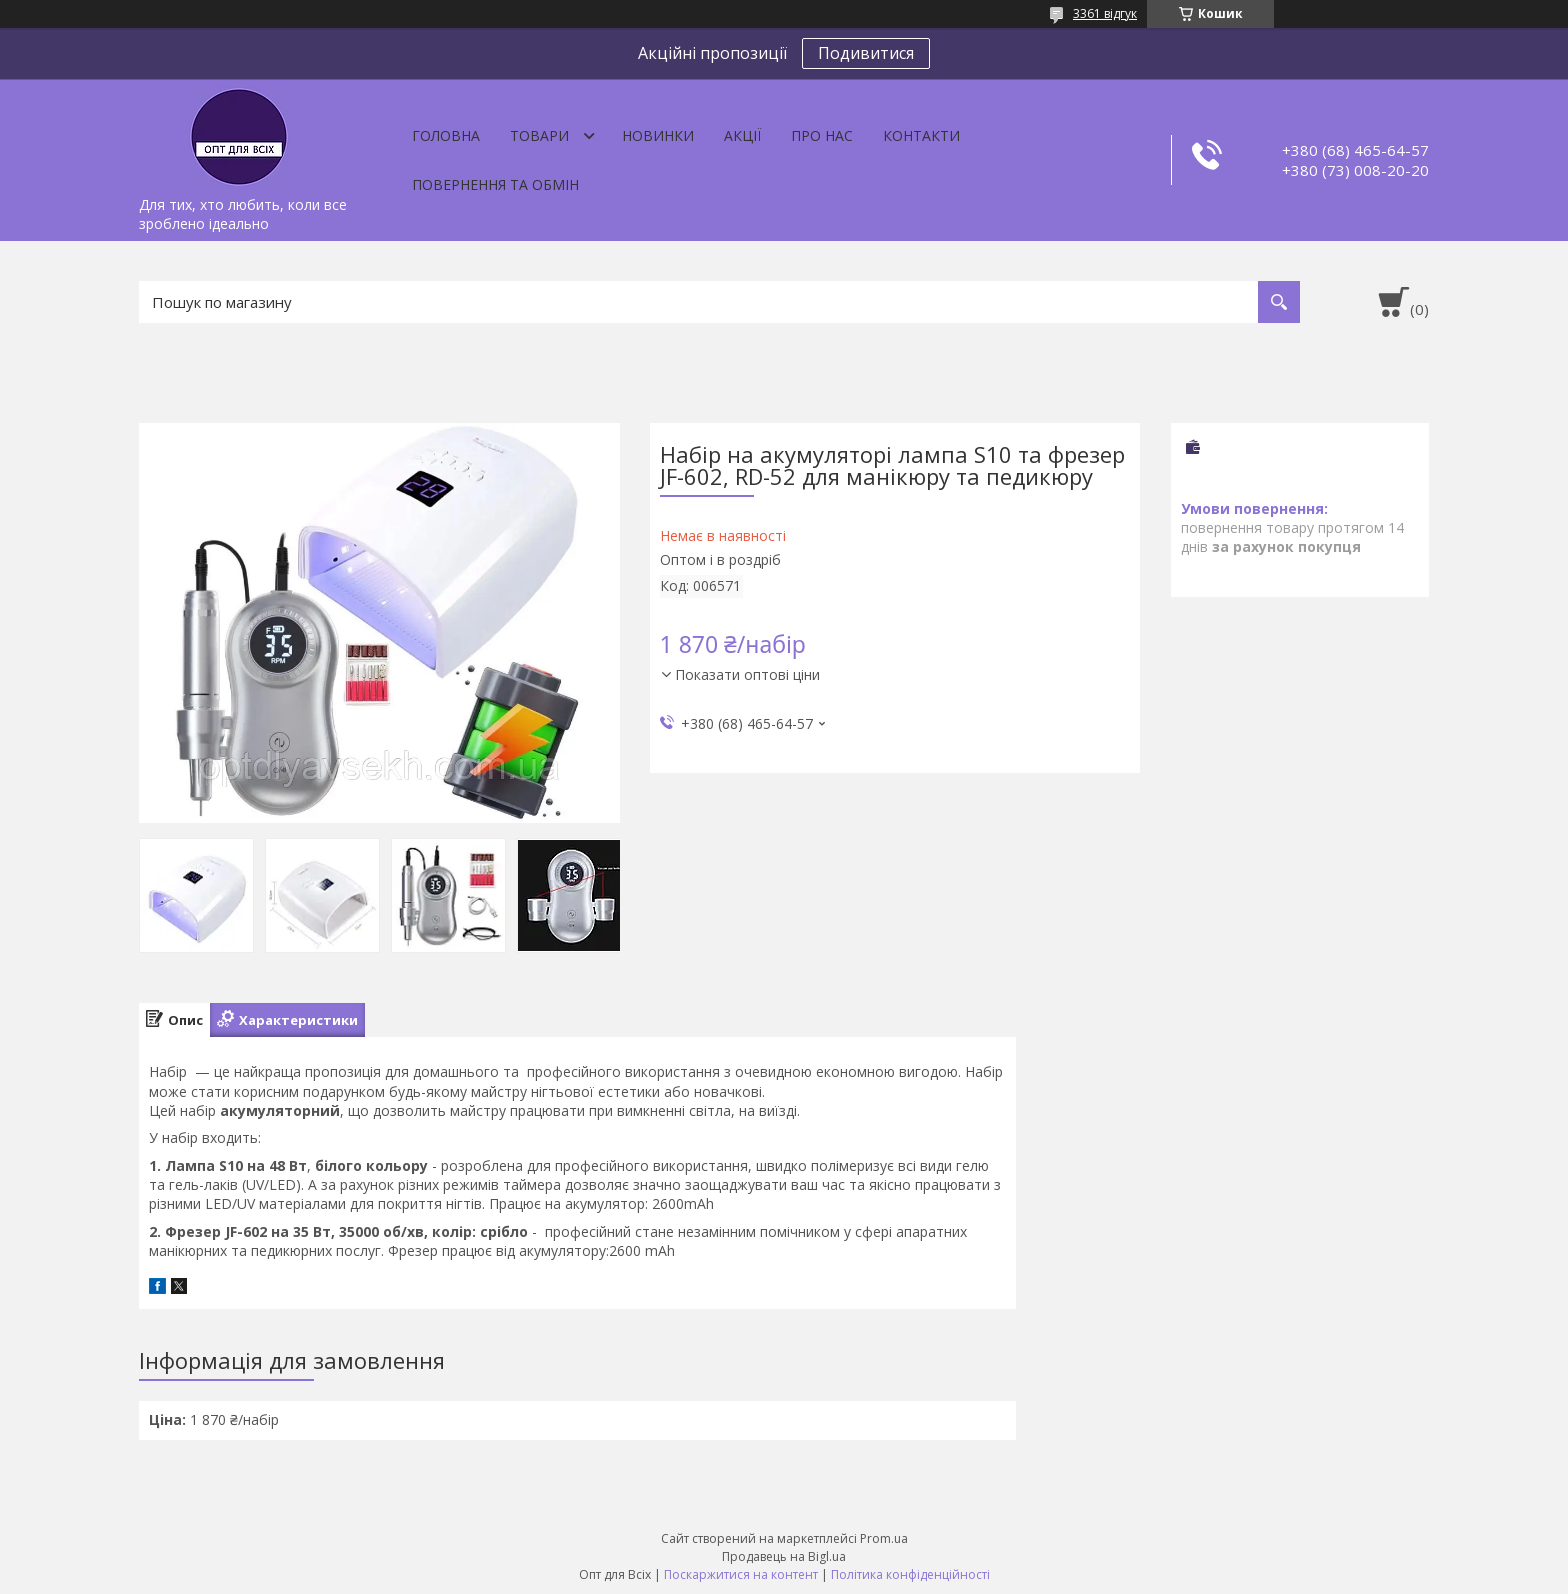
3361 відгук (1105, 13)
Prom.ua (884, 1538)
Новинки (658, 135)
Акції (742, 135)
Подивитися (866, 53)
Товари (539, 135)
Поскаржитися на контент (741, 1574)
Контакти (921, 135)
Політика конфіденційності (910, 1574)
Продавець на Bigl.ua (784, 1556)
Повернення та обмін (495, 184)
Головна (446, 135)
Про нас (822, 135)
